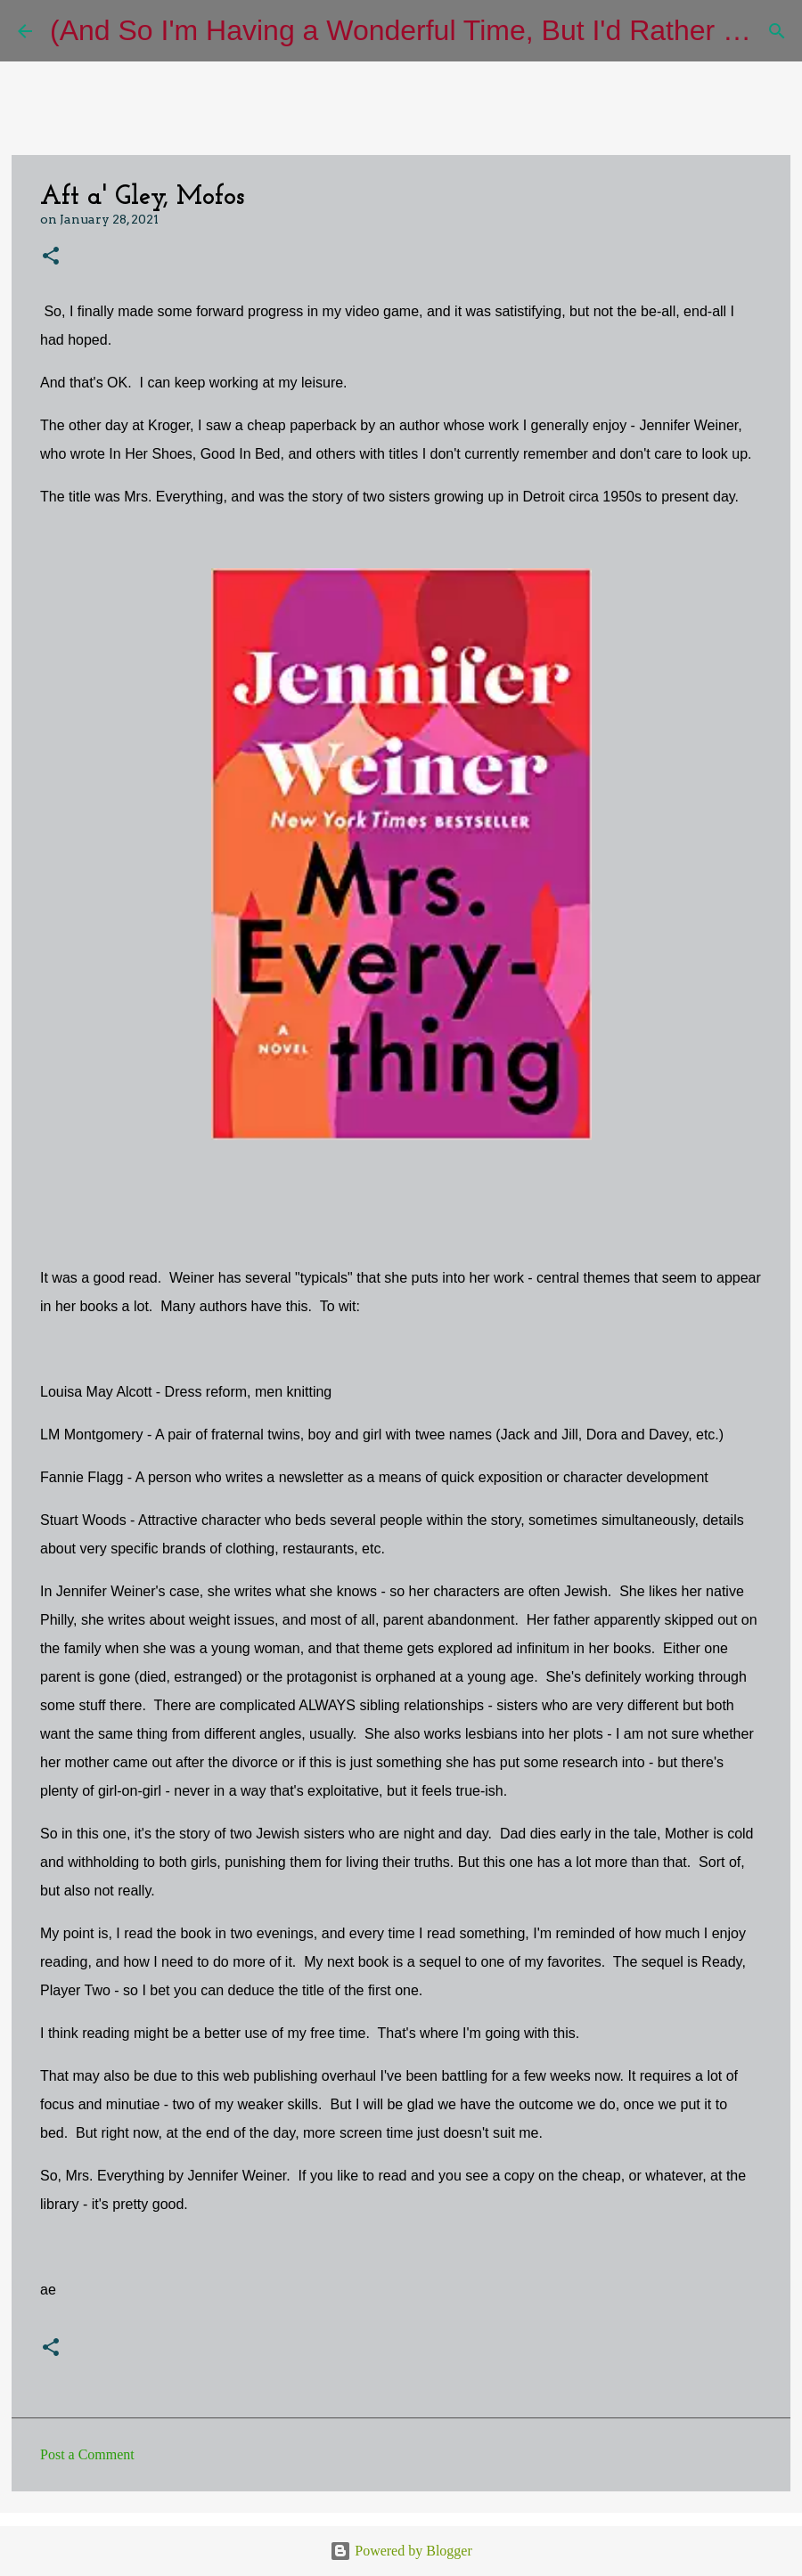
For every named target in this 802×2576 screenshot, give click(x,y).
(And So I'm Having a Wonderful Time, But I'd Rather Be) (408, 30)
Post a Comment (87, 2454)
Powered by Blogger (401, 2550)
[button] (50, 257)
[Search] (777, 31)
